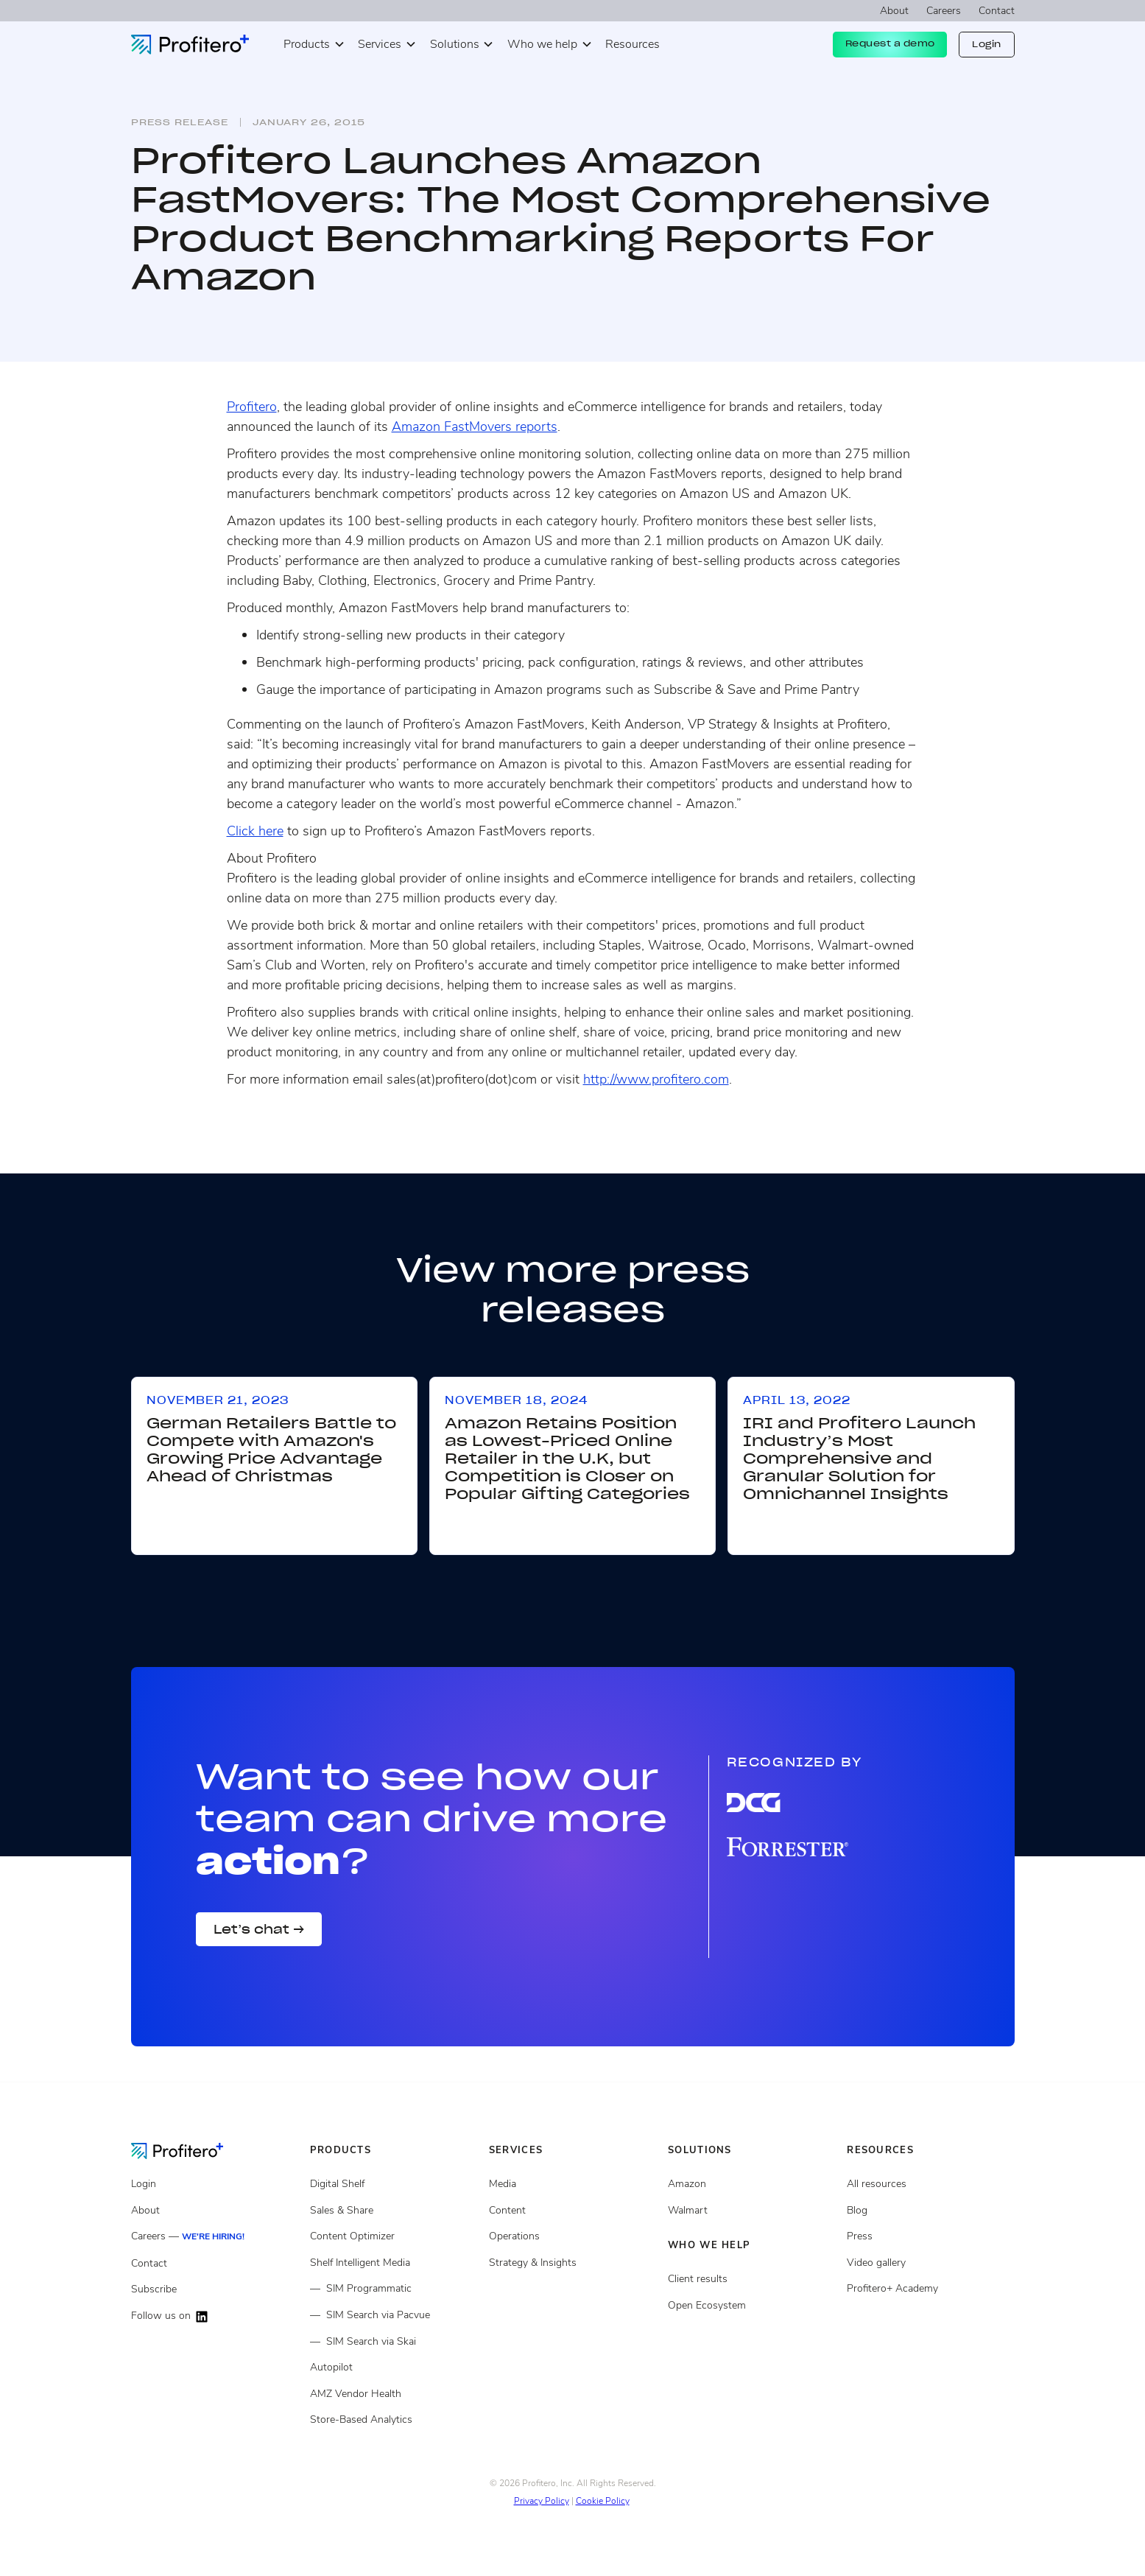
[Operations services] (572, 2236)
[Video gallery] (930, 2263)
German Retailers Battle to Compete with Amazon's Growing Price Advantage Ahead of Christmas (271, 1449)
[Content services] (572, 2210)
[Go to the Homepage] (189, 2150)
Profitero (252, 406)
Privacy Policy (541, 2501)
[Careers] (214, 2237)
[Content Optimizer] (393, 2236)
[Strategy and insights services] (572, 2263)
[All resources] (930, 2184)
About (894, 11)
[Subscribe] (214, 2289)
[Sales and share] (393, 2210)
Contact (997, 11)
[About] (214, 2210)
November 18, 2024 (516, 1400)
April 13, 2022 (796, 1400)
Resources (632, 44)
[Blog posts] (930, 2210)
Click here (255, 831)
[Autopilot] (393, 2367)
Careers (943, 11)
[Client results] (751, 2210)
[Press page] (930, 2236)
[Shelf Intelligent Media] (393, 2263)
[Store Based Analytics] (393, 2394)
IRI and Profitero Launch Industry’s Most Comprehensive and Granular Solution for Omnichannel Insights (859, 1458)
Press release (179, 122)
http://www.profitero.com (656, 1079)
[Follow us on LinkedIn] (214, 2316)
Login (986, 44)
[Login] (214, 2184)
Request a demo (890, 43)
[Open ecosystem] (751, 2184)
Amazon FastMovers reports (474, 426)
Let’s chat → (259, 1929)
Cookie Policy (603, 2501)
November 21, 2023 (218, 1400)
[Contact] (214, 2263)
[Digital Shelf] (393, 2184)
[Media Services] (572, 2184)
